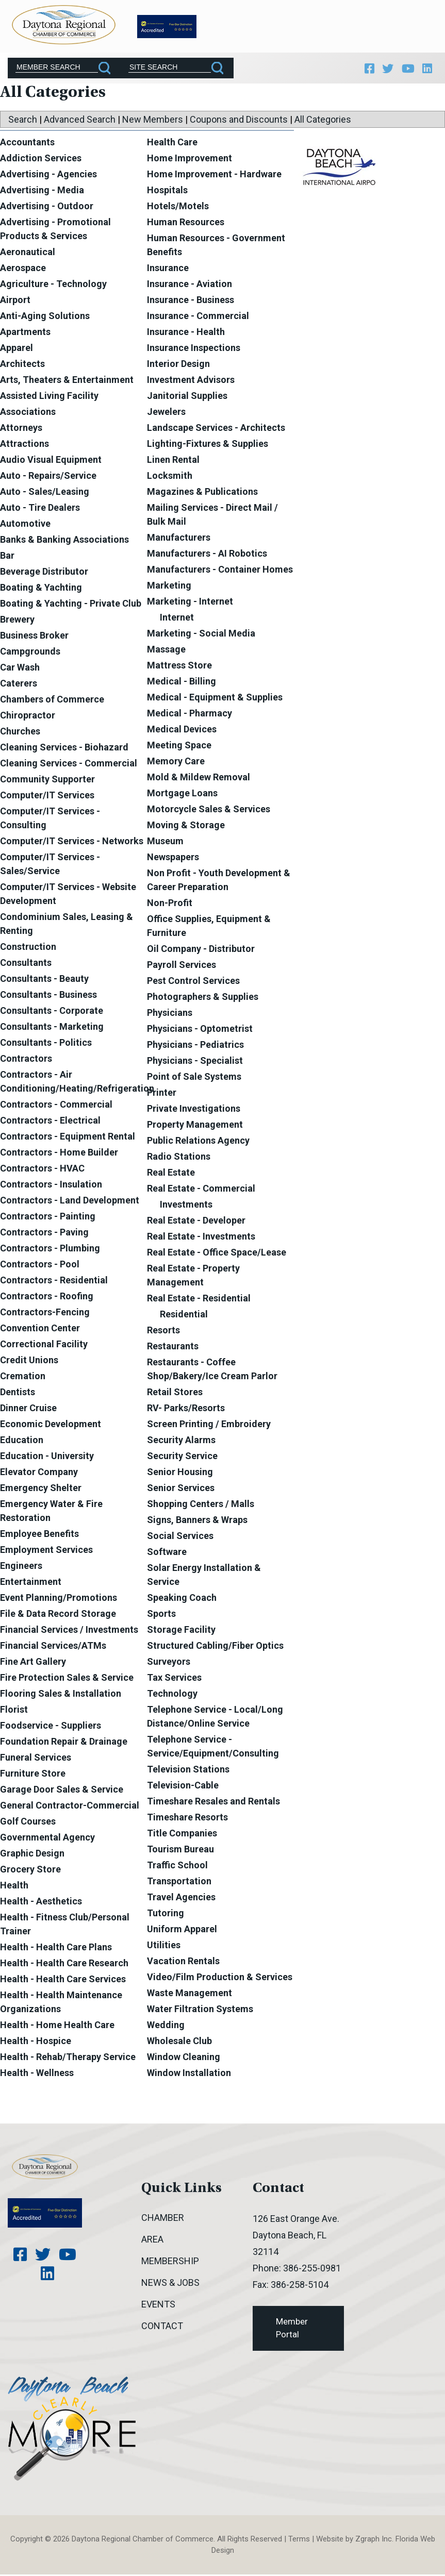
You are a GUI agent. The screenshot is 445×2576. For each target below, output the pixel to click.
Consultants (26, 964)
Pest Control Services (193, 982)
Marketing (169, 586)
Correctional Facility (44, 1345)
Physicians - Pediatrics (195, 1046)
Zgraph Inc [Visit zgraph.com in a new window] (373, 2540)
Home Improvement (189, 159)
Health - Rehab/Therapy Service (68, 2058)
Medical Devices (182, 730)
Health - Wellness (37, 2074)
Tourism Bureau (180, 1850)
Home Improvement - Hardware (214, 175)
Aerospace (23, 269)
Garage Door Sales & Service (61, 1790)
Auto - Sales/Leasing (44, 493)
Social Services (180, 1537)
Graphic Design (32, 1854)
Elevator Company (39, 1473)
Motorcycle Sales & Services (208, 810)
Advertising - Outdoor (46, 207)
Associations (28, 413)
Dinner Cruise (28, 1409)
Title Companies (182, 1834)
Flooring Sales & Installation (60, 1695)
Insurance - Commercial (198, 317)
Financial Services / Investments (69, 1631)
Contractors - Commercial (56, 1105)
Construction (28, 948)
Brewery (17, 620)
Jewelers (166, 413)
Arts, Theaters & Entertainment (67, 381)
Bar (7, 556)
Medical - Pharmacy (189, 714)
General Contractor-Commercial (69, 1806)
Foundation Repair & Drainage (63, 1742)
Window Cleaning (183, 2058)
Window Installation (189, 2074)
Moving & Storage (186, 826)
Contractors (26, 1060)
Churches (20, 732)
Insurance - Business (190, 301)
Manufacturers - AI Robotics (207, 554)
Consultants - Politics (46, 1044)
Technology (172, 1695)
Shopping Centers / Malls (200, 1505)
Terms (299, 2540)
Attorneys (21, 429)
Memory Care (176, 762)
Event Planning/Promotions (58, 1599)
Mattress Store (179, 666)
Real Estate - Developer (196, 1221)
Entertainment (30, 1583)
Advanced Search (80, 120)
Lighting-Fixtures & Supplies (207, 445)
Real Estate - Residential (199, 1299)
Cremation (22, 1377)
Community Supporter (47, 780)
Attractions (24, 445)
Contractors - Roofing (46, 1297)
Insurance (168, 269)
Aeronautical (27, 253)
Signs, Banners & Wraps (197, 1521)
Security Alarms (181, 1441)
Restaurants (173, 1347)
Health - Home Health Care (57, 2026)
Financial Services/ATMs (53, 1647)
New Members (152, 120)
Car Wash (20, 668)
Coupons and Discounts (239, 120)
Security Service (182, 1457)
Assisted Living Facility (49, 397)
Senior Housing (180, 1473)
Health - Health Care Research (64, 1964)
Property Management (195, 1125)
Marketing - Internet (190, 602)
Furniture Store (32, 1774)
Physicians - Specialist (195, 1062)
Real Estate (171, 1173)
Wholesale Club (179, 2042)
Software (167, 1553)
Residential (184, 1315)
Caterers (18, 684)
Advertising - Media (42, 191)
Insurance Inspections (193, 349)
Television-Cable (183, 1786)
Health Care (172, 143)
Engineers (21, 1567)
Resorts (163, 1331)
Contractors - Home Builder (59, 1153)
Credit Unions (29, 1361)
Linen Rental (173, 461)
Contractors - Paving (44, 1233)
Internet (177, 618)
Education (21, 1441)
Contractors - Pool (39, 1265)
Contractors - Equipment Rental (67, 1137)
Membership (170, 2262)
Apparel (16, 349)
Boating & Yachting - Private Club (70, 604)
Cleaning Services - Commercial (68, 764)
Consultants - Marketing (52, 1028)
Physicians (169, 1014)
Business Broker (34, 636)
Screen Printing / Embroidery (209, 1425)
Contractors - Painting (47, 1217)
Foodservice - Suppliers (50, 1726)
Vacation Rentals (183, 1962)
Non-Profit (169, 904)
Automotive (25, 525)
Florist (14, 1710)
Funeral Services (35, 1758)
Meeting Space (179, 746)
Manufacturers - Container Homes (220, 570)
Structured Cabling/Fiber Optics (215, 1647)
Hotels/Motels (178, 207)
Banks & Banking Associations (64, 541)
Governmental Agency (47, 1838)
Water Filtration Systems (200, 2010)
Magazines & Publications (202, 493)
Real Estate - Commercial (201, 1189)
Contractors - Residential (54, 1281)
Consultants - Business (48, 996)
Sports (161, 1615)
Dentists (17, 1393)
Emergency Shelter (40, 1489)
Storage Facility (181, 1631)
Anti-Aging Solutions (45, 317)
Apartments (25, 333)
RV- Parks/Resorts (186, 1409)
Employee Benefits (39, 1535)
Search (22, 120)
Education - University (47, 1457)
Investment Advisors (191, 381)
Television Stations (188, 1770)
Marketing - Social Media (201, 634)
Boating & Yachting (41, 588)
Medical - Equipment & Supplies (215, 698)
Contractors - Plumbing (50, 1249)
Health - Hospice (35, 2042)
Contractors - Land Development (69, 1201)
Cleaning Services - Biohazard (64, 748)
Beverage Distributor (44, 572)
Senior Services (181, 1489)
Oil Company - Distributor (201, 950)
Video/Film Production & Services (219, 1978)
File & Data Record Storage (58, 1615)
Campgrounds (30, 652)
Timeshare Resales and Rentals (213, 1802)
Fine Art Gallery (33, 1663)
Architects (22, 365)
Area (152, 2240)
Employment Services (46, 1551)
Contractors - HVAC (42, 1169)
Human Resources (185, 223)
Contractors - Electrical (50, 1121)
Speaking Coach (182, 1599)
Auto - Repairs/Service (48, 477)
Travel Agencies (181, 1898)
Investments (186, 1205)
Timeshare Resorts (187, 1818)
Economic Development (50, 1425)
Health (14, 1886)
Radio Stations (178, 1157)
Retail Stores (175, 1393)
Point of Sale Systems (194, 1078)
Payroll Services (181, 966)
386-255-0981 (312, 2269)
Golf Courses (28, 1822)
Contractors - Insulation (51, 1185)
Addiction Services (40, 159)
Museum (165, 842)
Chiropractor (27, 716)
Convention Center (40, 1329)
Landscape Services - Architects (216, 429)
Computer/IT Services (47, 796)
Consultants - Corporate (51, 1012)
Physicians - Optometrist (200, 1030)
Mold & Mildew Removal (198, 778)
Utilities (163, 1946)
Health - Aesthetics (41, 1902)
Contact (162, 2327)
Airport (15, 301)
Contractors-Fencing (45, 1313)
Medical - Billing (181, 682)
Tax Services (174, 1679)
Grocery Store (30, 1870)
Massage (166, 650)
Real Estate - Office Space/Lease (216, 1253)
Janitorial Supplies (187, 397)
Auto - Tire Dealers (40, 509)
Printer (161, 1094)
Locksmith (169, 477)
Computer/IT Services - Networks (71, 842)
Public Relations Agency (198, 1141)
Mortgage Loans (182, 794)
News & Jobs (170, 2284)
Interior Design (178, 365)
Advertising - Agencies (48, 175)
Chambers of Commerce (52, 700)
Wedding (166, 2026)
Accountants (27, 143)
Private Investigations (193, 1110)
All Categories (322, 120)
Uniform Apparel (182, 1930)
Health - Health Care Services (63, 1980)
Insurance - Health (186, 333)
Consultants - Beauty (44, 980)
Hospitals (167, 191)
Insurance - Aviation (189, 285)
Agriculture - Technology (53, 285)
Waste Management (189, 1994)
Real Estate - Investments (201, 1237)
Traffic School (177, 1866)
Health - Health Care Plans (56, 1948)
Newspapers (173, 858)
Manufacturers (178, 538)
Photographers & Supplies (202, 998)
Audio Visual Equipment (51, 461)
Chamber (162, 2219)
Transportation (179, 1882)
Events (158, 2305)
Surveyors (168, 1663)
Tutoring (165, 1914)
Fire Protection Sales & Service (67, 1679)
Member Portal (292, 2329)
